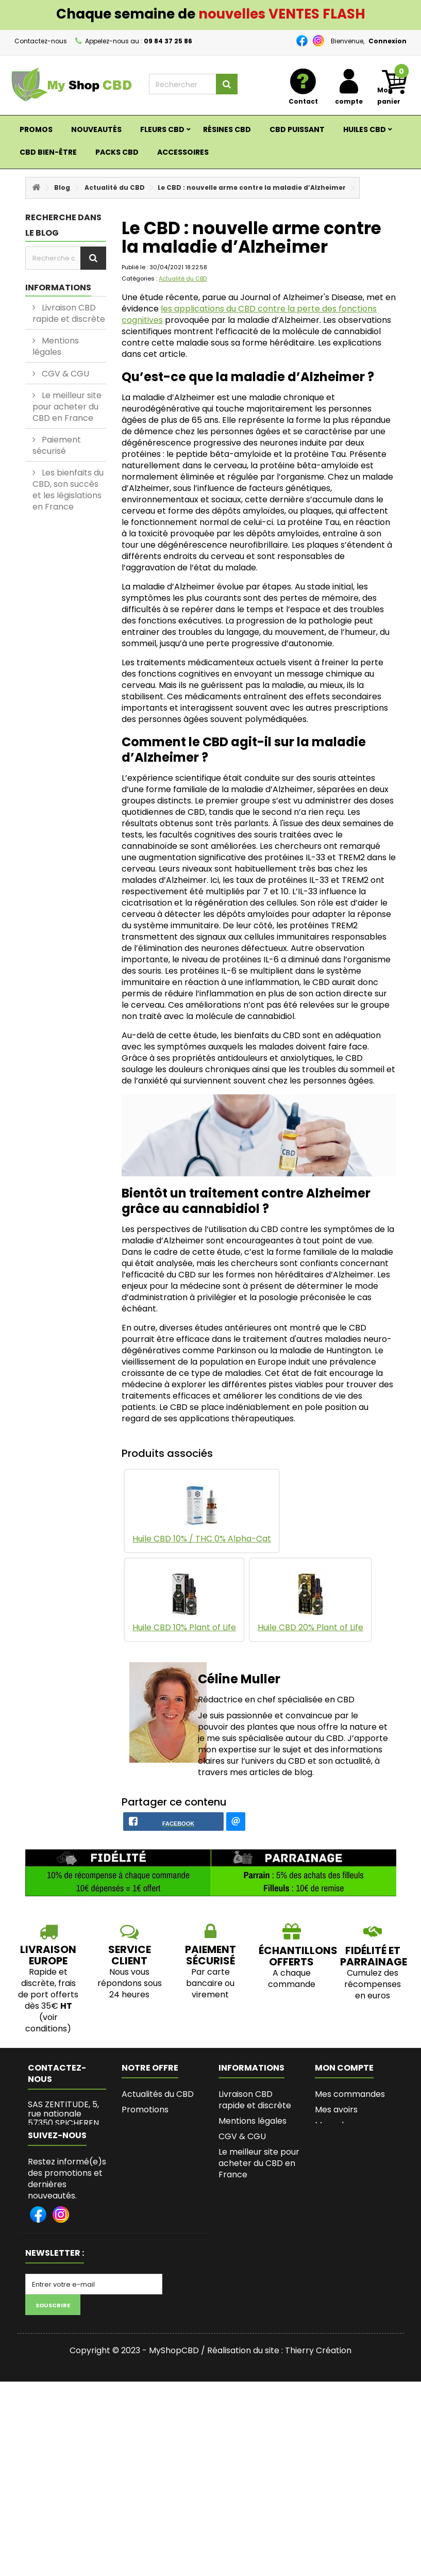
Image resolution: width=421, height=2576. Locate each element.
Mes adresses (342, 2147)
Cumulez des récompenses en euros (372, 2006)
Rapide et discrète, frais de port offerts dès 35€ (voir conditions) (48, 2022)
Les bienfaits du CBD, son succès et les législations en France (68, 490)
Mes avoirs (336, 2131)
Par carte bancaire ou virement (210, 2005)
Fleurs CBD (162, 129)
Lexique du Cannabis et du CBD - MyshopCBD (258, 2391)
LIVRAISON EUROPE (48, 1977)
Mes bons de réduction (340, 2194)
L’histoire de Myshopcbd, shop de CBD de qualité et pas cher (254, 2347)
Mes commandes (350, 2116)
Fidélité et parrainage (373, 1978)
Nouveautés (96, 129)
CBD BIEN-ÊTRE (48, 152)
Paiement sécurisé (56, 445)
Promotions (145, 2131)
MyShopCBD (174, 2545)
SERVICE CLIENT (129, 1977)
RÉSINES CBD (227, 129)
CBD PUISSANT (297, 129)
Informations (58, 287)
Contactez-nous (40, 41)
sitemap (138, 2178)
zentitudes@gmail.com (80, 2198)
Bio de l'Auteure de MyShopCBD (255, 2309)
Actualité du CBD (115, 187)
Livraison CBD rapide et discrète (68, 313)
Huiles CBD (364, 129)
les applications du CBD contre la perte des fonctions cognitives (249, 314)
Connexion (387, 41)
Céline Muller (239, 1678)
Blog (62, 187)
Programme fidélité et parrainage (257, 2282)
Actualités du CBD (158, 2116)
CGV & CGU (64, 374)
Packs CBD (117, 152)
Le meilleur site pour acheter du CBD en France (67, 406)
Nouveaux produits (159, 2147)
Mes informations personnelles (350, 2167)
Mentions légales (55, 346)
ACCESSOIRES (183, 152)
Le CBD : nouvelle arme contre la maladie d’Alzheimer (252, 187)
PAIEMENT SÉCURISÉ (210, 1977)
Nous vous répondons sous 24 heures (129, 2005)
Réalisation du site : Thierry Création (279, 2545)
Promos (36, 129)
